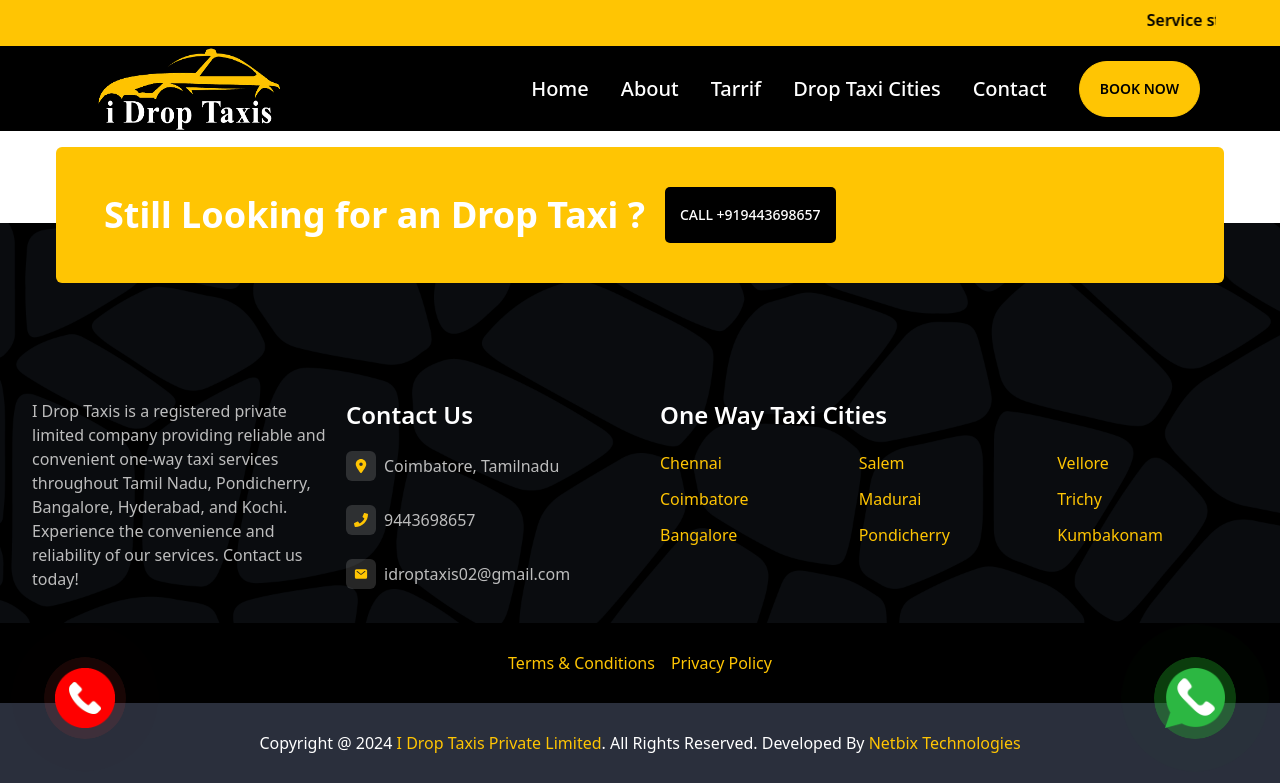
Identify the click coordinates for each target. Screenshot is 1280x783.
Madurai (890, 499)
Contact (1010, 88)
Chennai (691, 463)
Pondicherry (904, 535)
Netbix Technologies (945, 743)
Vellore (1083, 463)
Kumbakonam (1110, 535)
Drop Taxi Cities (866, 88)
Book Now (1139, 88)
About (650, 88)
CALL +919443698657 (750, 214)
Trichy (1079, 499)
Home (560, 88)
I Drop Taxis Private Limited (499, 743)
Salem (882, 463)
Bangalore (698, 535)
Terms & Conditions (581, 663)
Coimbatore (704, 499)
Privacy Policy (721, 663)
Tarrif (736, 88)
